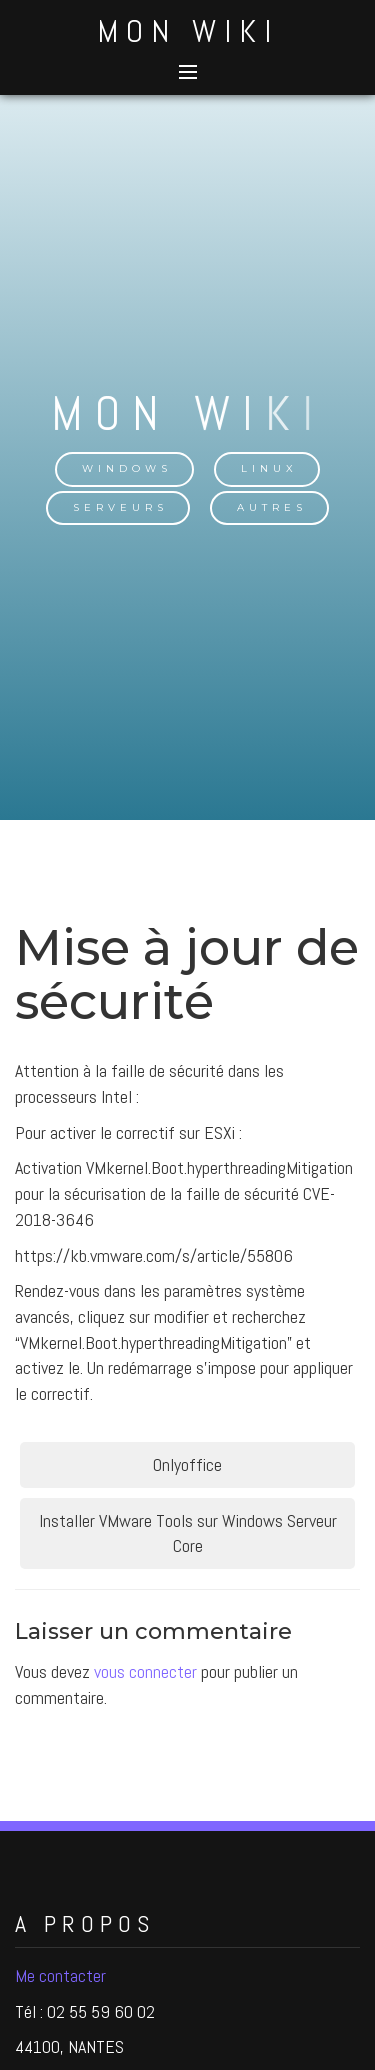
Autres (272, 507)
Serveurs (120, 507)
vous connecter (145, 1671)
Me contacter (60, 1975)
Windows (127, 468)
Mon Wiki (188, 31)
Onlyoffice (187, 1464)
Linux (269, 468)
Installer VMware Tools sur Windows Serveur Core (188, 1533)
